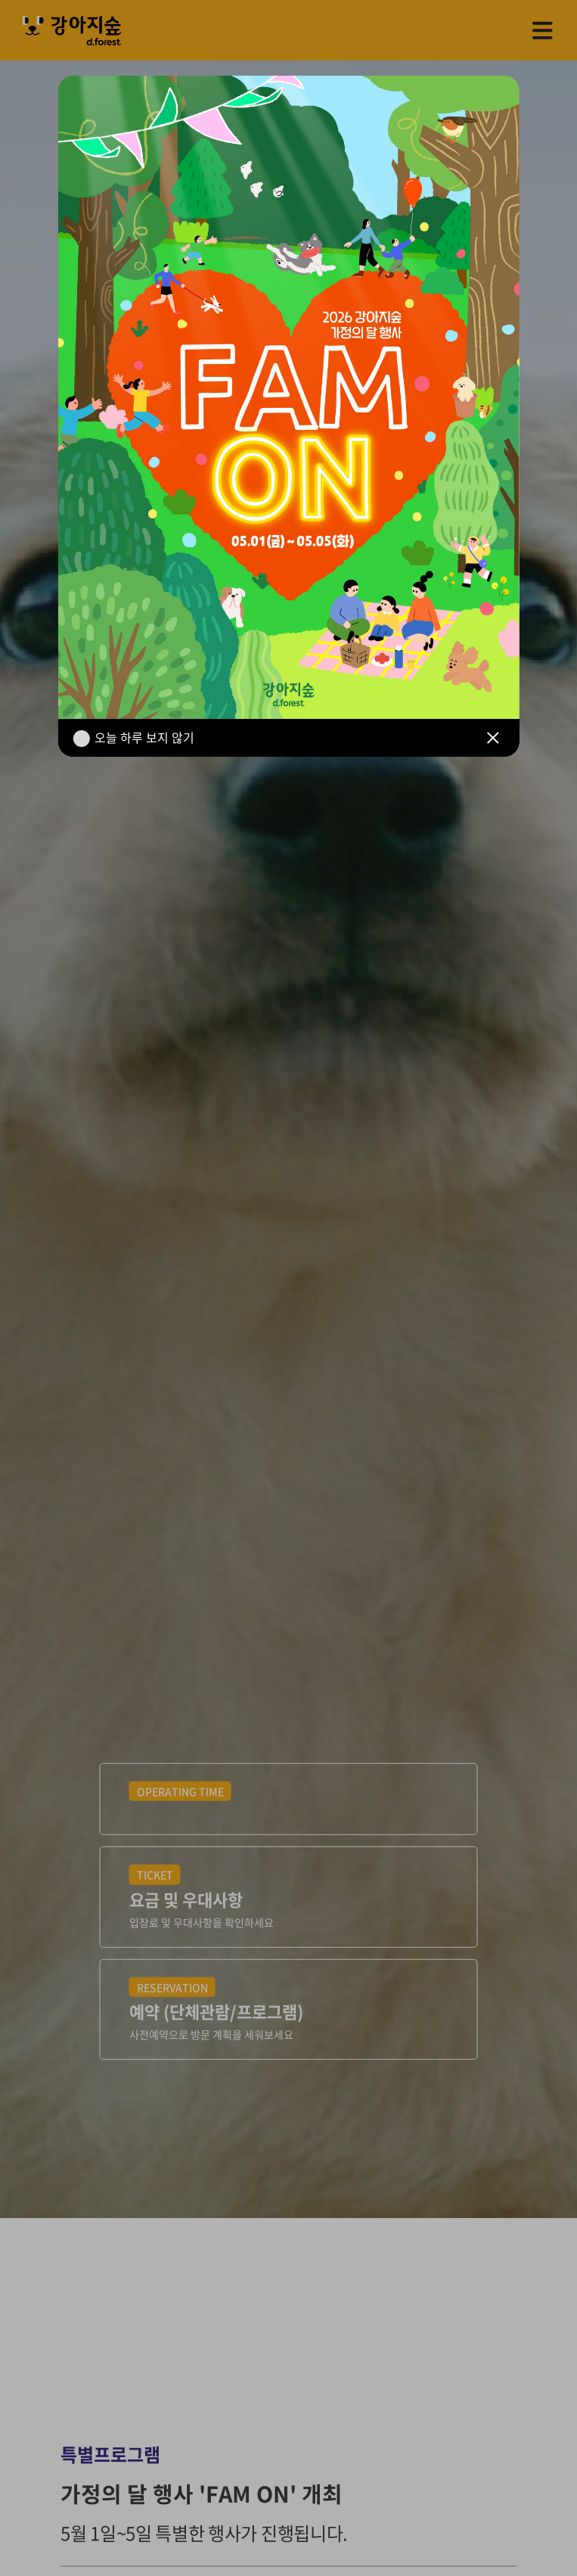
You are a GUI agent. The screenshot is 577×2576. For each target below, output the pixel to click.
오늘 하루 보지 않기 (144, 737)
